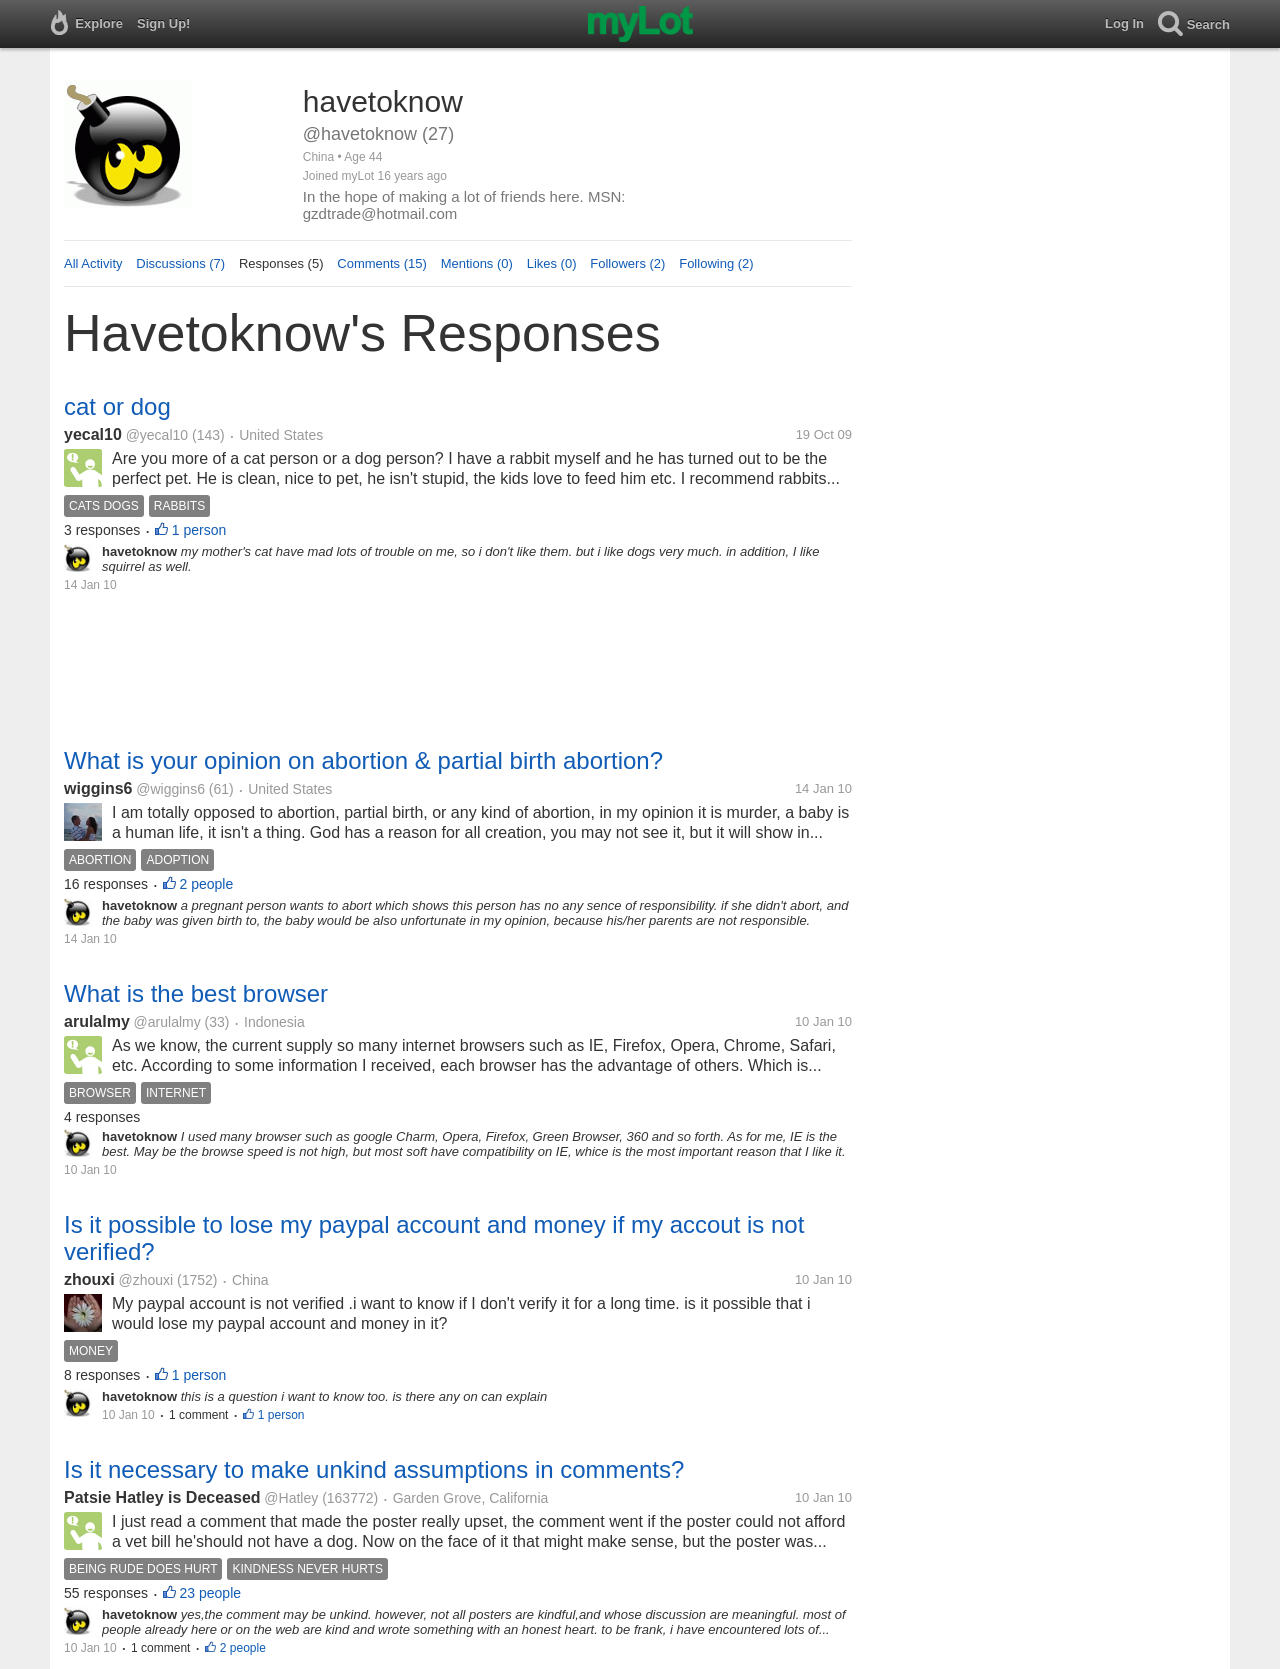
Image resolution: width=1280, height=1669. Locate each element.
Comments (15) (382, 263)
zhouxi (89, 1279)
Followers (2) (627, 263)
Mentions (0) (477, 263)
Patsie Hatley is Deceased (162, 1497)
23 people (211, 1593)
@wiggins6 (170, 789)
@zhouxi (145, 1280)
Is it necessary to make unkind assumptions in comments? (374, 1469)
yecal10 (93, 434)
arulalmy (97, 1021)
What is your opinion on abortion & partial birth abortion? (363, 760)
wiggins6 (98, 788)
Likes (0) (552, 263)
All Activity (93, 263)
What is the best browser (196, 993)
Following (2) (716, 263)
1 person (199, 530)
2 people (207, 884)
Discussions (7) (180, 263)
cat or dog (117, 406)
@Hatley (291, 1498)
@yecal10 (157, 435)
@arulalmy (167, 1022)
